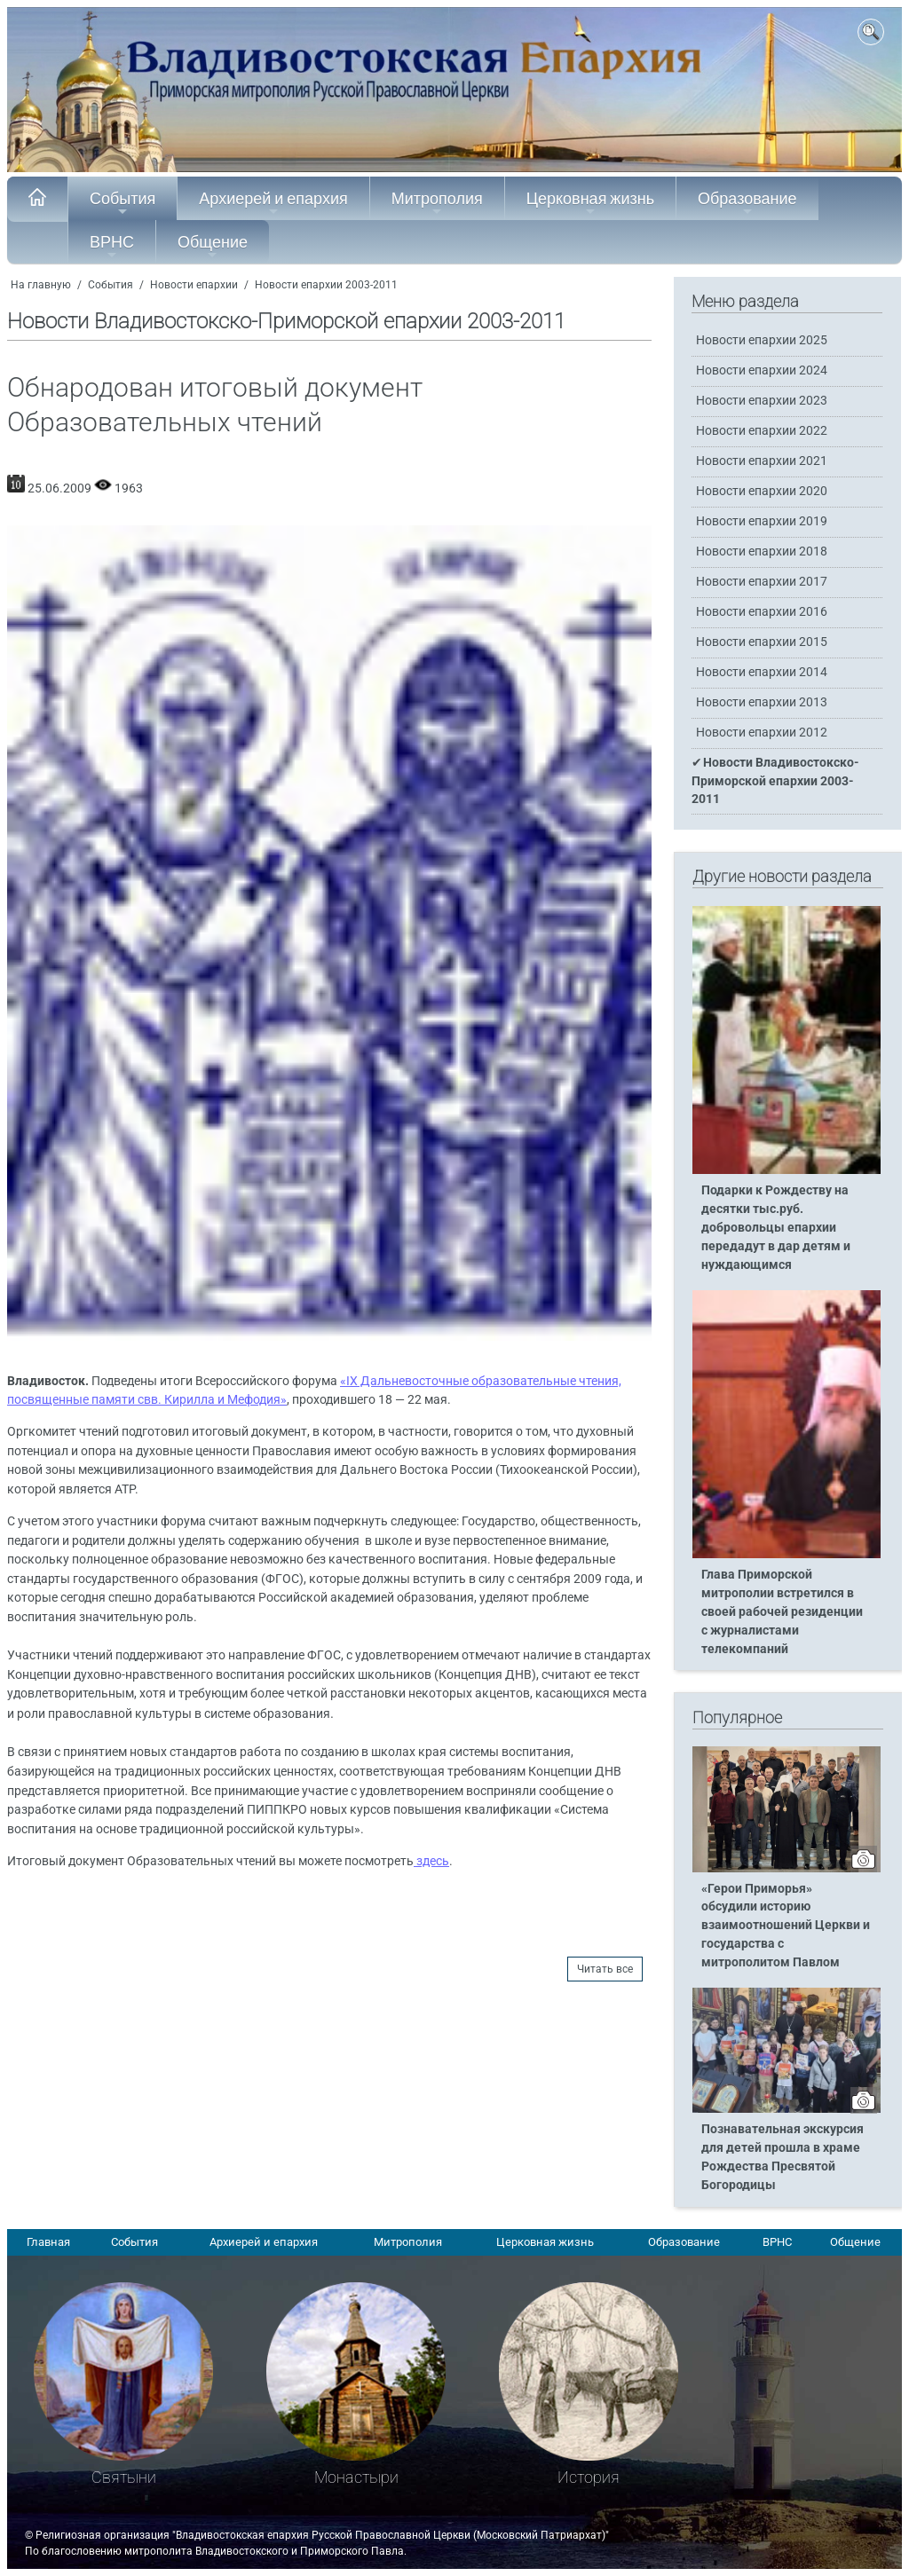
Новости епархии (194, 285)
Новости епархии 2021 (761, 461)
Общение (213, 247)
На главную (41, 285)
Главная (48, 2242)
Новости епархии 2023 (761, 400)
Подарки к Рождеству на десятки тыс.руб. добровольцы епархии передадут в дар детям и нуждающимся (775, 1227)
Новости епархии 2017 (761, 581)
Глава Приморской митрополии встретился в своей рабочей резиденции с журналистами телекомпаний (782, 1612)
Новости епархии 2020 (761, 491)
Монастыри (356, 2477)
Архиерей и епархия (273, 203)
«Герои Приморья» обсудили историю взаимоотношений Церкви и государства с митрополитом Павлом (785, 1926)
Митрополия (437, 203)
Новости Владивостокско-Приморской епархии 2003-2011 (775, 780)
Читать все (605, 1969)
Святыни (123, 2477)
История (588, 2477)
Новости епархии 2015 (761, 642)
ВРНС (112, 247)
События (122, 203)
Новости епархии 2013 (761, 702)
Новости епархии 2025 (761, 340)
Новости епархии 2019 (761, 521)
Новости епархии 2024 (761, 370)
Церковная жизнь (590, 203)
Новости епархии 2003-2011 (326, 285)
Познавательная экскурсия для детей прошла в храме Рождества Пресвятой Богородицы (782, 2157)
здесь (431, 1861)
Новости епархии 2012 (761, 732)
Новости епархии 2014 (761, 672)
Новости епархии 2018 (761, 551)
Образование (747, 203)
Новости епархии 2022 (761, 430)
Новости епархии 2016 (761, 611)
